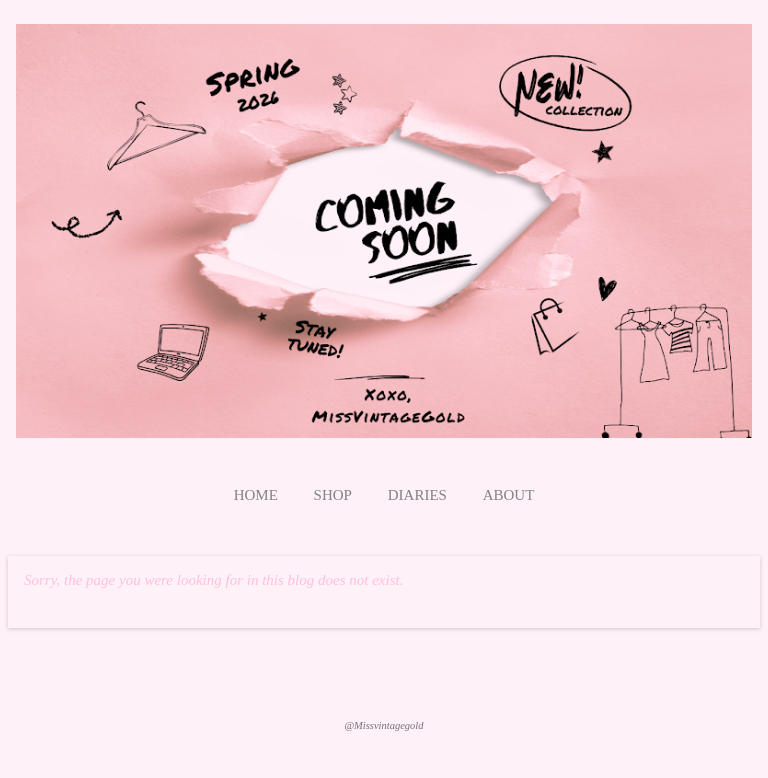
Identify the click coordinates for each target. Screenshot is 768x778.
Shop (333, 495)
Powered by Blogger (384, 687)
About (509, 495)
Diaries (417, 495)
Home (256, 495)
